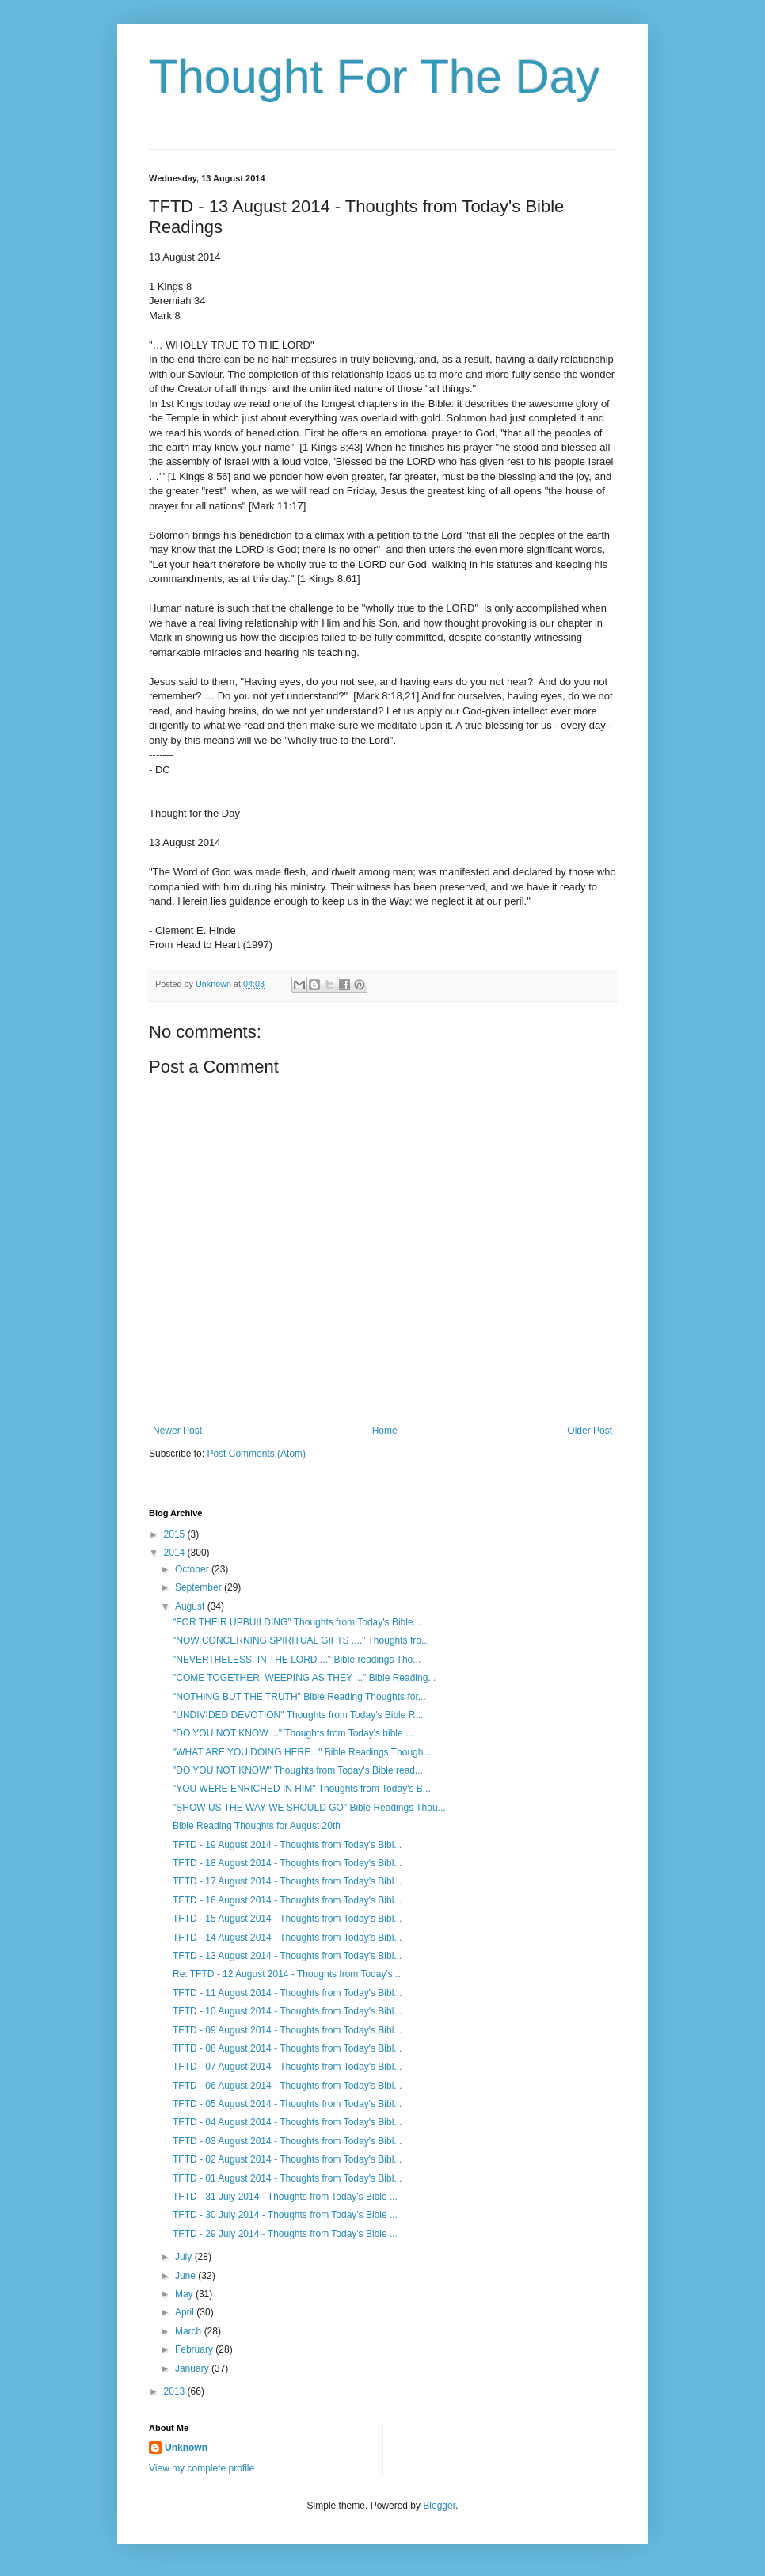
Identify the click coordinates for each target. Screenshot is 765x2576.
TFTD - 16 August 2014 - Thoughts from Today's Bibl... (287, 1900)
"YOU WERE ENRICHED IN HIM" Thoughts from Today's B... (302, 1788)
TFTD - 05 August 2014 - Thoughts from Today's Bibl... (287, 2103)
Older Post (589, 1430)
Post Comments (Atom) (256, 1453)
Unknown (186, 2447)
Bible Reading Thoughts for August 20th (257, 1825)
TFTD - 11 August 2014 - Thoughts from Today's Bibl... (287, 1993)
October (193, 1569)
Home (385, 1430)
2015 (176, 1534)
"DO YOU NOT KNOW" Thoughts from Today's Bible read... (298, 1770)
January (193, 2368)
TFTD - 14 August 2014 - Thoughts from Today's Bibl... (287, 1937)
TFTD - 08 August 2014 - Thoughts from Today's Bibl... (287, 2048)
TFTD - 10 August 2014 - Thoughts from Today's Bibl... (287, 2011)
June (186, 2275)
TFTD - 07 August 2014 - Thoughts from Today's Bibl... (287, 2066)
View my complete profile (201, 2468)
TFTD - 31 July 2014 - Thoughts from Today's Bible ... (285, 2196)
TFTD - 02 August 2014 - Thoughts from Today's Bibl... (287, 2159)
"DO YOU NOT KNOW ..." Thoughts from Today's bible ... (293, 1733)
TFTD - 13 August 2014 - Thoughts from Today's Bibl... (287, 1955)
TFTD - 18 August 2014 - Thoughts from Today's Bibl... (287, 1863)
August (191, 1606)
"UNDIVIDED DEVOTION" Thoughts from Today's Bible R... (298, 1715)
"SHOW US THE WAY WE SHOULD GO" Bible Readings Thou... (309, 1807)
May (185, 2294)
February (195, 2349)
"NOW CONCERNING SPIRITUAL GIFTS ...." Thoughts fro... (301, 1640)
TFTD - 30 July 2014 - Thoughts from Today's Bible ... (285, 2214)
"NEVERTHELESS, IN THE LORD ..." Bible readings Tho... (297, 1659)
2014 (176, 1552)
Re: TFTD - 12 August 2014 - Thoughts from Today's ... (288, 1974)
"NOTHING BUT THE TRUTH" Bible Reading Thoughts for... (299, 1696)
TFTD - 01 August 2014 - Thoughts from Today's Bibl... (287, 2178)
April (185, 2312)
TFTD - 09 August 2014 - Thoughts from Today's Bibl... (287, 2030)
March (189, 2331)
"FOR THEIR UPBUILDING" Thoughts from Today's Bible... (297, 1622)
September (199, 1587)
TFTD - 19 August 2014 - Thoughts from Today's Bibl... (287, 1844)
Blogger (439, 2505)
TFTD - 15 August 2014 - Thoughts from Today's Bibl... (287, 1918)
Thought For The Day (374, 76)
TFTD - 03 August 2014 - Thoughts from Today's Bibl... (287, 2141)
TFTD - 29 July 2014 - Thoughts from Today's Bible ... (285, 2233)
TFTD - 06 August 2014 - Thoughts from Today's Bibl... (287, 2085)
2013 (176, 2391)
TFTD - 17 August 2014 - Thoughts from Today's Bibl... (287, 1881)
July (185, 2256)
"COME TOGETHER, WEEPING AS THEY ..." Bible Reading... (304, 1677)
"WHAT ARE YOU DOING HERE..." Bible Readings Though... (302, 1752)
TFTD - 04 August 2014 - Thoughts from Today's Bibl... (287, 2122)
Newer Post (177, 1430)
